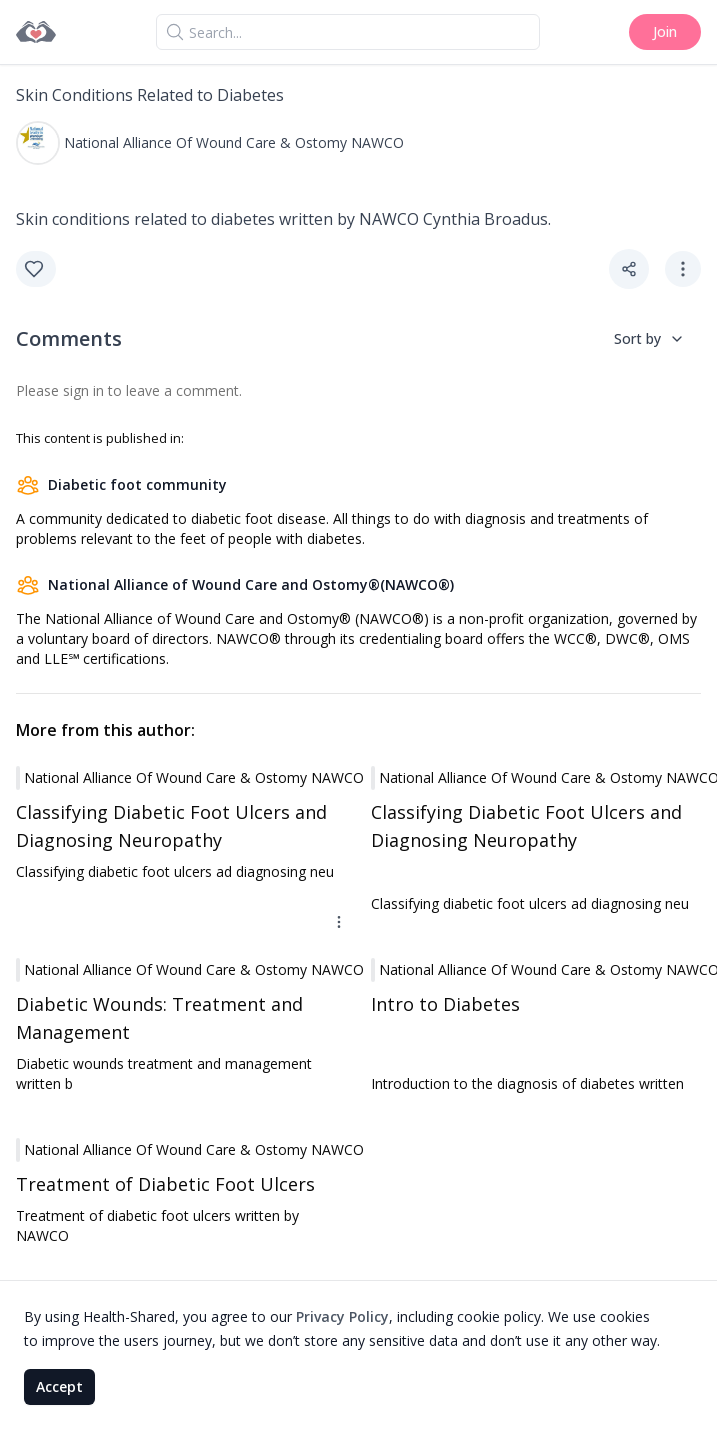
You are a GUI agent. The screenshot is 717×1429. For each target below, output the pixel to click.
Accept (59, 1386)
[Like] (36, 269)
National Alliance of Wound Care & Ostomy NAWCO (234, 142)
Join (665, 31)
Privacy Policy (342, 1316)
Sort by (649, 338)
